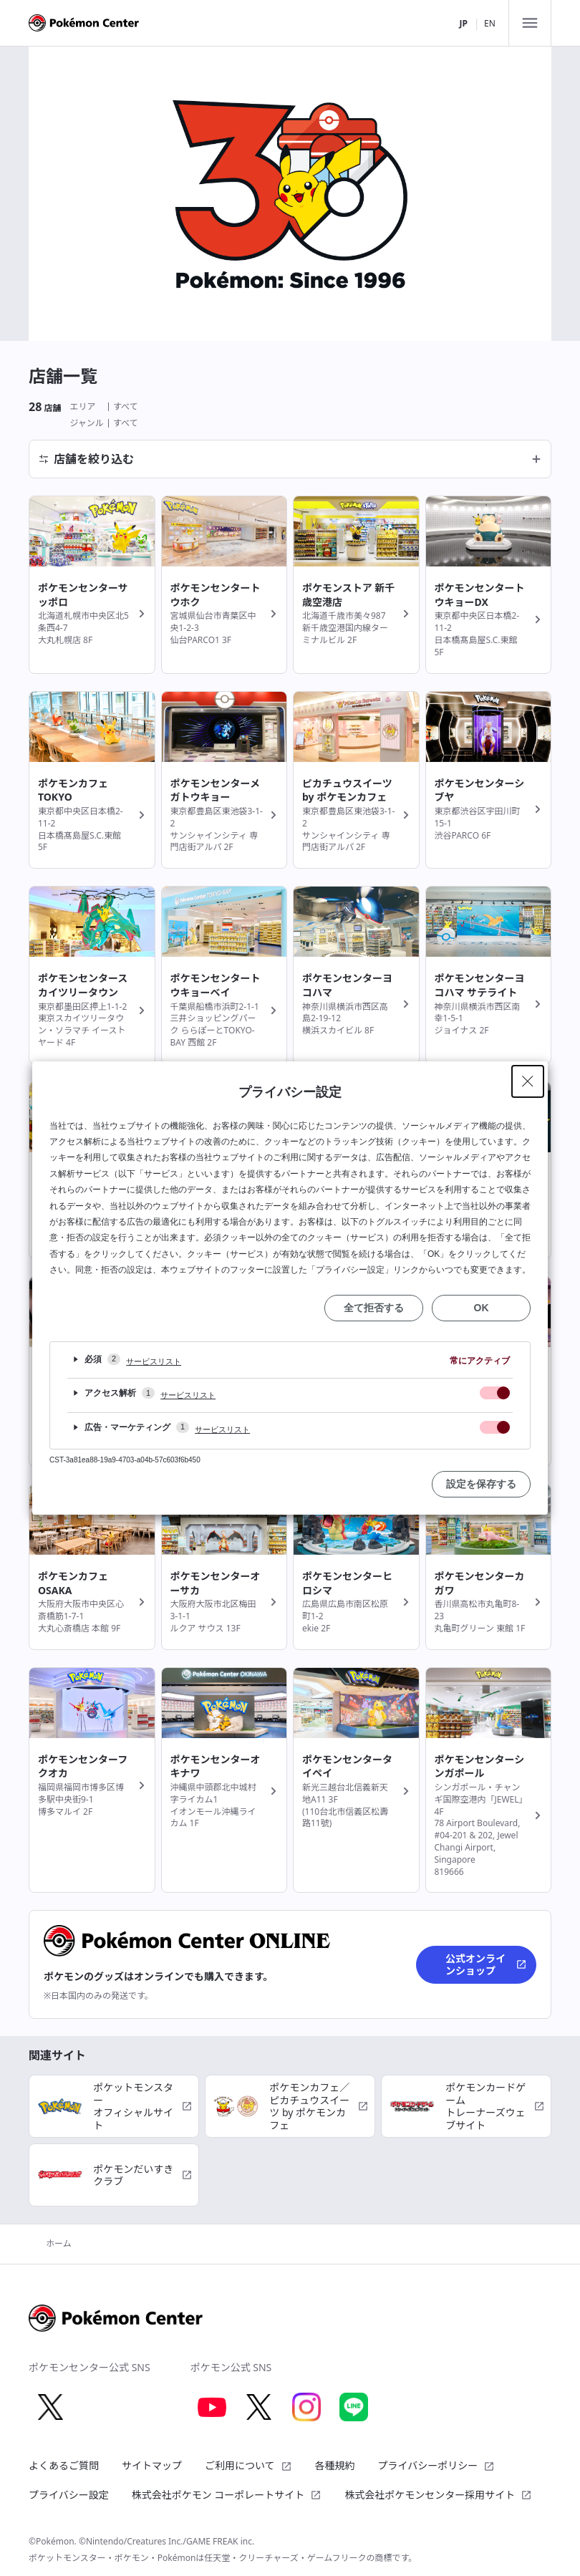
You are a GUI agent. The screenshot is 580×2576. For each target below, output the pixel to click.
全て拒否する (374, 1307)
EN (490, 23)
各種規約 (335, 2465)
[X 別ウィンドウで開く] (50, 2407)
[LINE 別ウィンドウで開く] (353, 2407)
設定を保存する (481, 1484)
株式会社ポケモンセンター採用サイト (438, 2495)
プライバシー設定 (69, 2495)
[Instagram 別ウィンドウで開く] (306, 2407)
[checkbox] (495, 1392)
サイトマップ (152, 2465)
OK (481, 1307)
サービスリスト (153, 1361)
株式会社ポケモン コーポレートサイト (227, 2495)
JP (463, 23)
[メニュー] (529, 23)
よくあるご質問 (64, 2465)
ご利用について (248, 2465)
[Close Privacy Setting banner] (527, 1081)
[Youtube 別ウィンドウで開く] (211, 2407)
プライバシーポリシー (437, 2465)
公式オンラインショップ (486, 1965)
